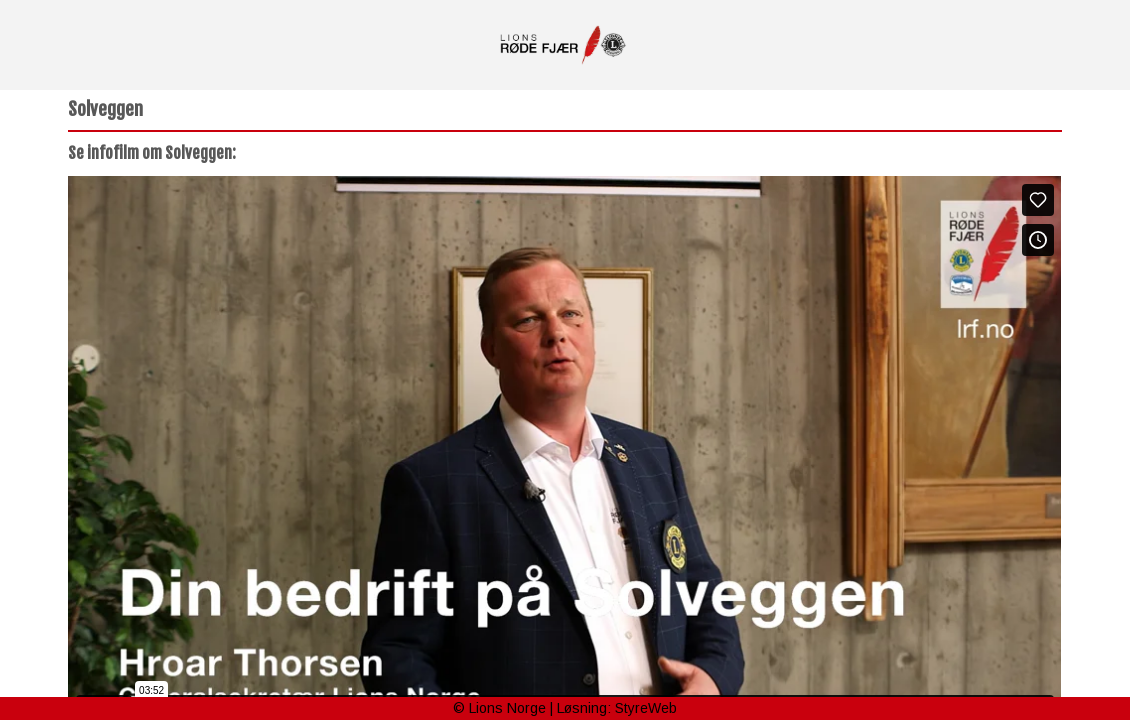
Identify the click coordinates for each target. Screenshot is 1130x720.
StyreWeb (646, 708)
